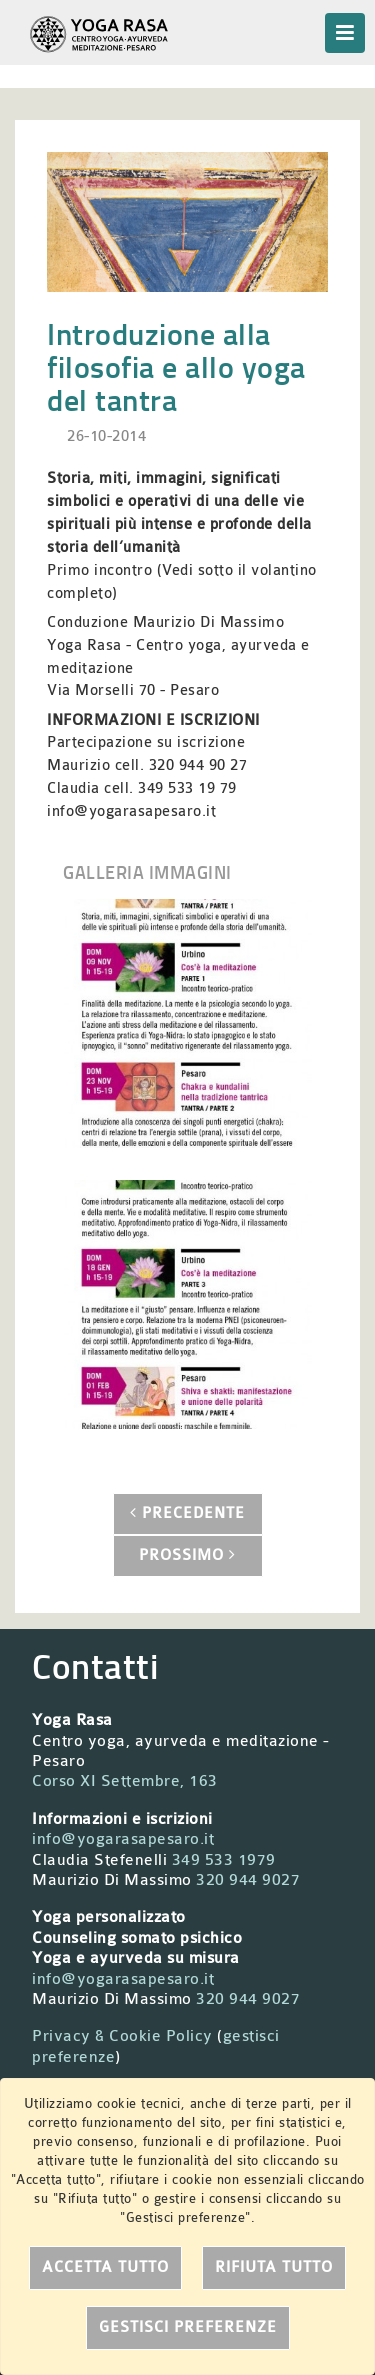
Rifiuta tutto (274, 2267)
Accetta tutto (105, 2267)
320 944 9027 (248, 1880)
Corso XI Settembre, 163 (125, 1781)
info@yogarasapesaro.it (123, 1839)
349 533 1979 (224, 1860)
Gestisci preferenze (188, 2327)
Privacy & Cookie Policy (122, 2036)
